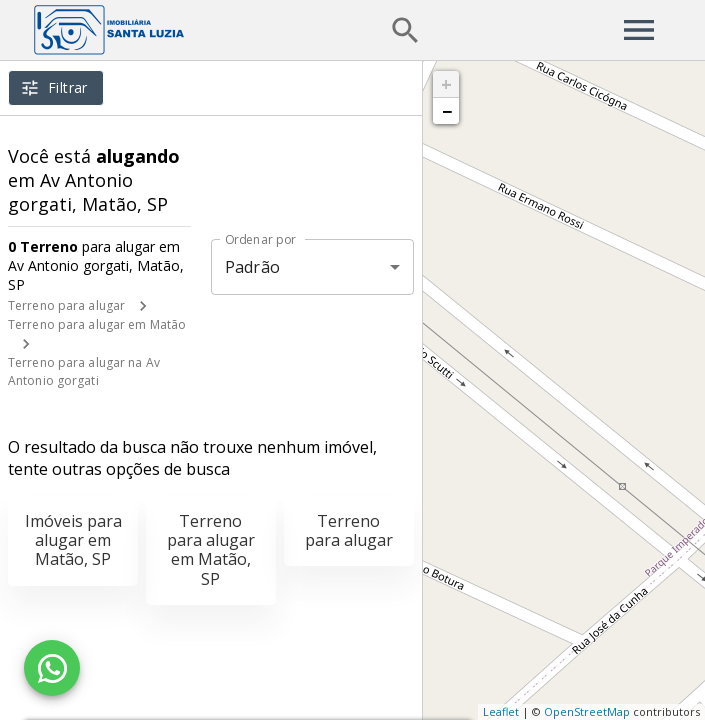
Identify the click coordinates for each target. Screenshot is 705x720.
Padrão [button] (252, 267)
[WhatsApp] (52, 668)
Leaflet (501, 711)
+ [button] (446, 84)
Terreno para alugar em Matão (97, 324)
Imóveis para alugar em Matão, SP (73, 540)
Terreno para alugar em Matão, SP (211, 550)
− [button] (447, 111)
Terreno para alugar (66, 305)
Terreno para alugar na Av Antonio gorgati (84, 371)
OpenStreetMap (587, 711)
